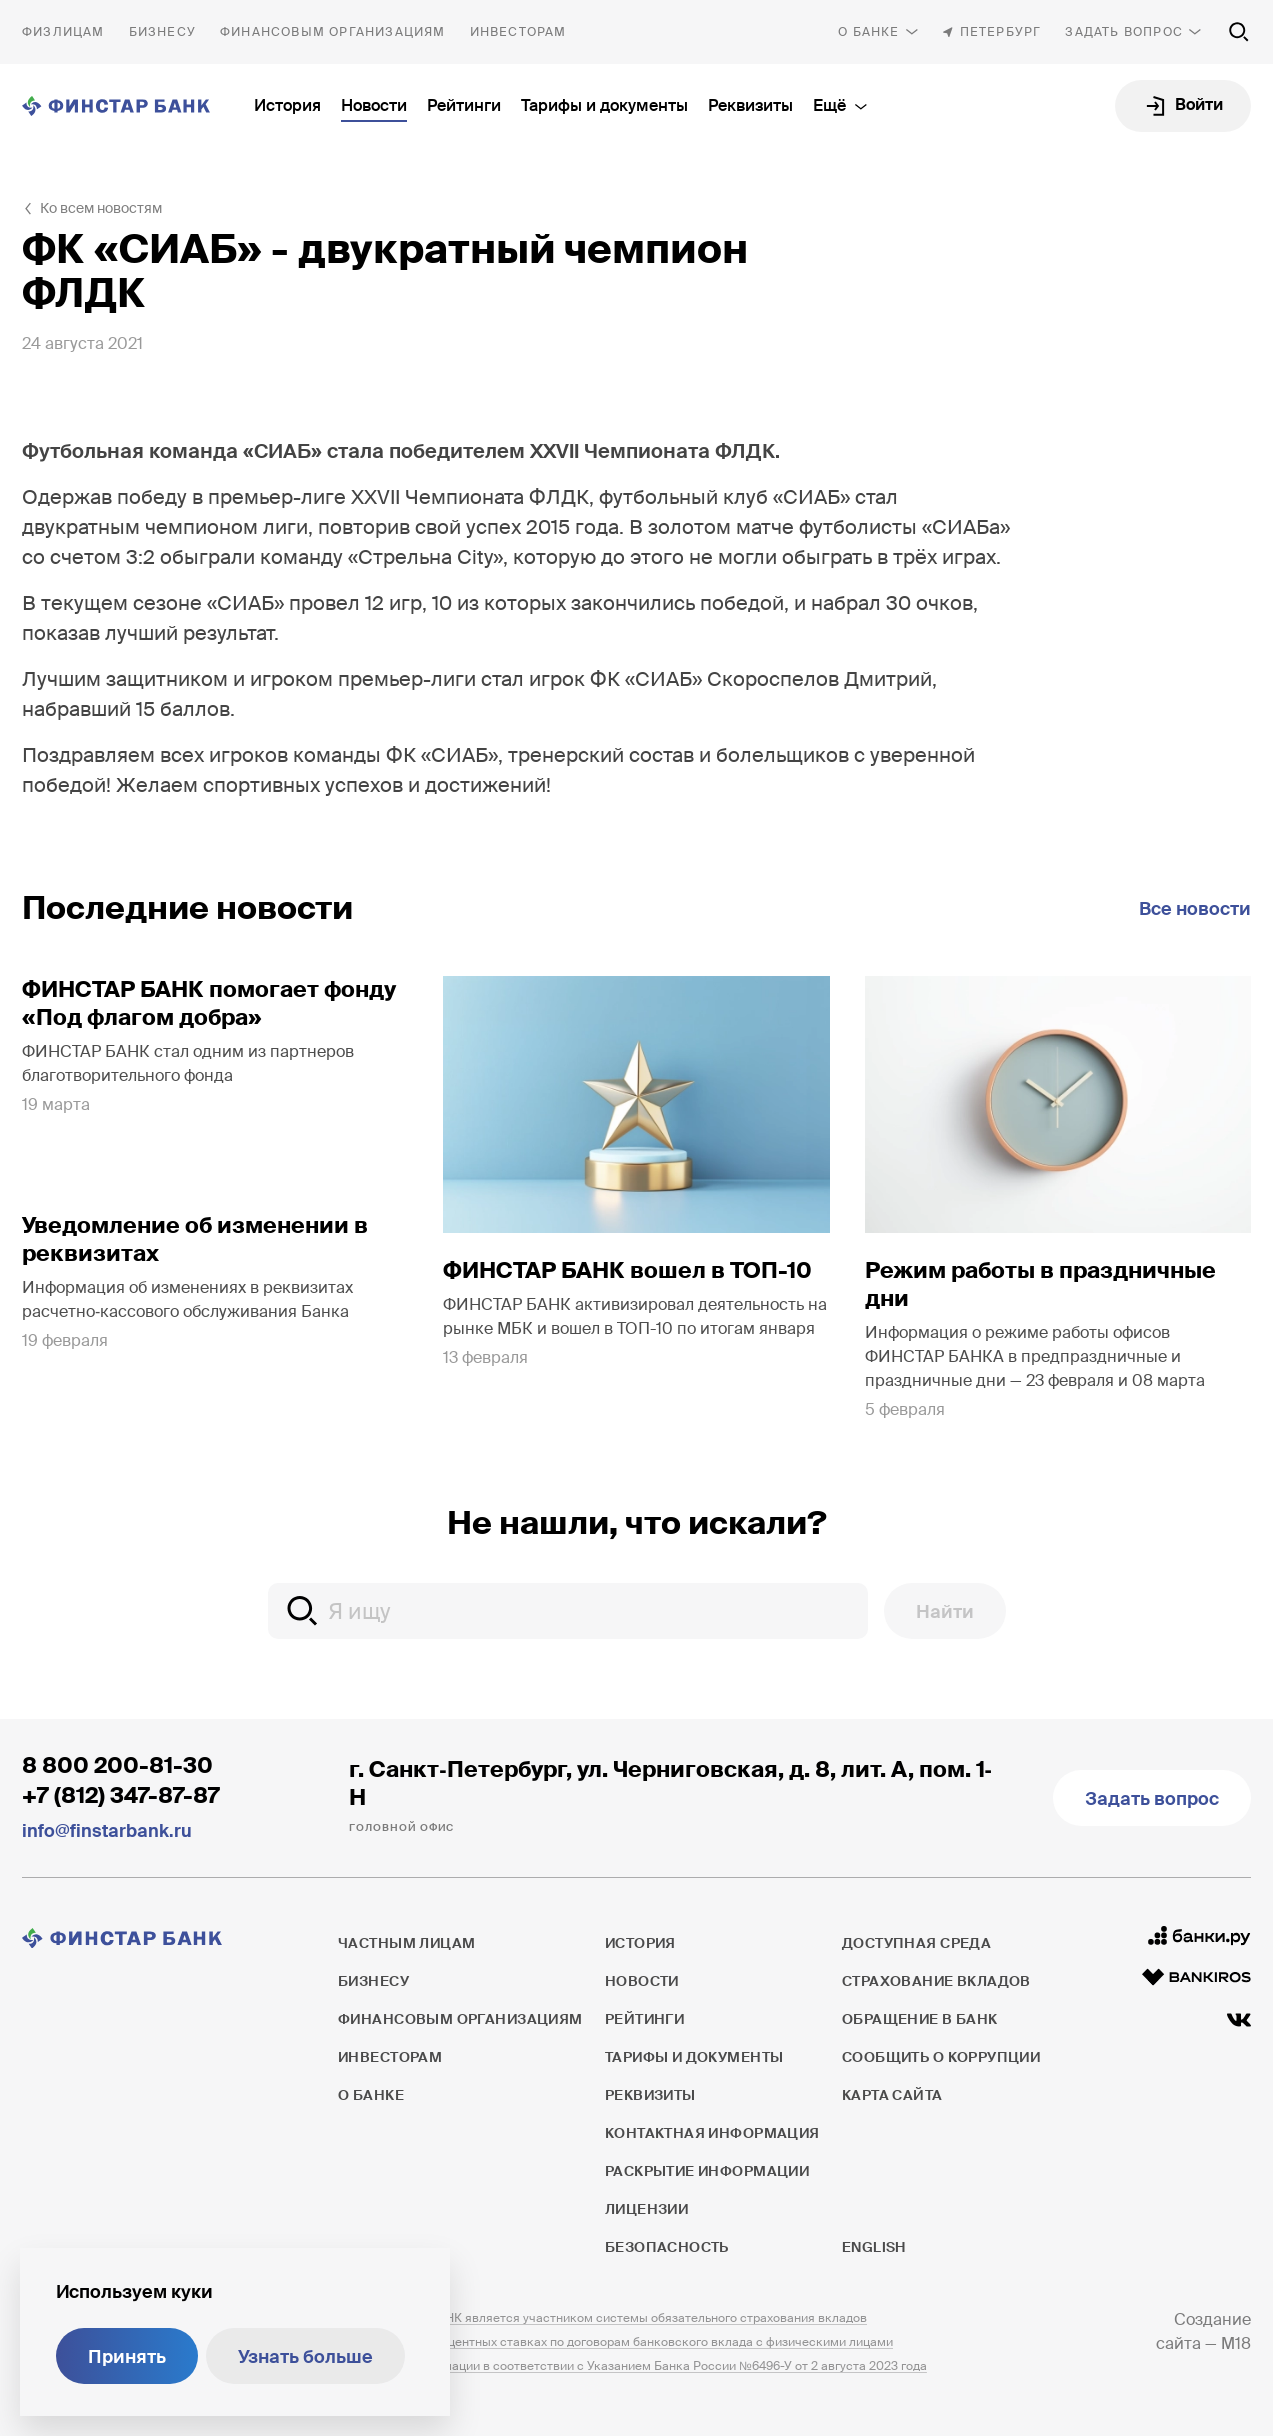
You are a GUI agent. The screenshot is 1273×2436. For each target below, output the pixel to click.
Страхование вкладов (936, 1981)
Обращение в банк (920, 2019)
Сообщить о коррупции (941, 2057)
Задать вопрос (1124, 32)
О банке (868, 32)
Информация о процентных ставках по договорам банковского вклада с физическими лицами (615, 2342)
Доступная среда (916, 1943)
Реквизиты (750, 105)
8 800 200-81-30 (117, 1765)
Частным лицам (63, 32)
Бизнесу (162, 32)
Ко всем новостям (101, 208)
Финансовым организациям (333, 32)
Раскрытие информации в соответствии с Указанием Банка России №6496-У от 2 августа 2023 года (632, 2366)
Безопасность (667, 2247)
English (874, 2247)
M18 (1236, 2343)
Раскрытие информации (707, 2171)
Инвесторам (518, 32)
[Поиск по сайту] (1239, 32)
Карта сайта (892, 2095)
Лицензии (646, 2209)
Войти (1199, 104)
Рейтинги (464, 105)
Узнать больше (305, 2357)
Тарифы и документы (604, 105)
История (287, 105)
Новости (374, 105)
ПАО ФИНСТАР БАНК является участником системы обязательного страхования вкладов (602, 2318)
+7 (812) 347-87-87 (121, 1795)
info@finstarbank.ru (107, 1831)
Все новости (1195, 909)
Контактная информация (712, 2133)
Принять (127, 2357)
